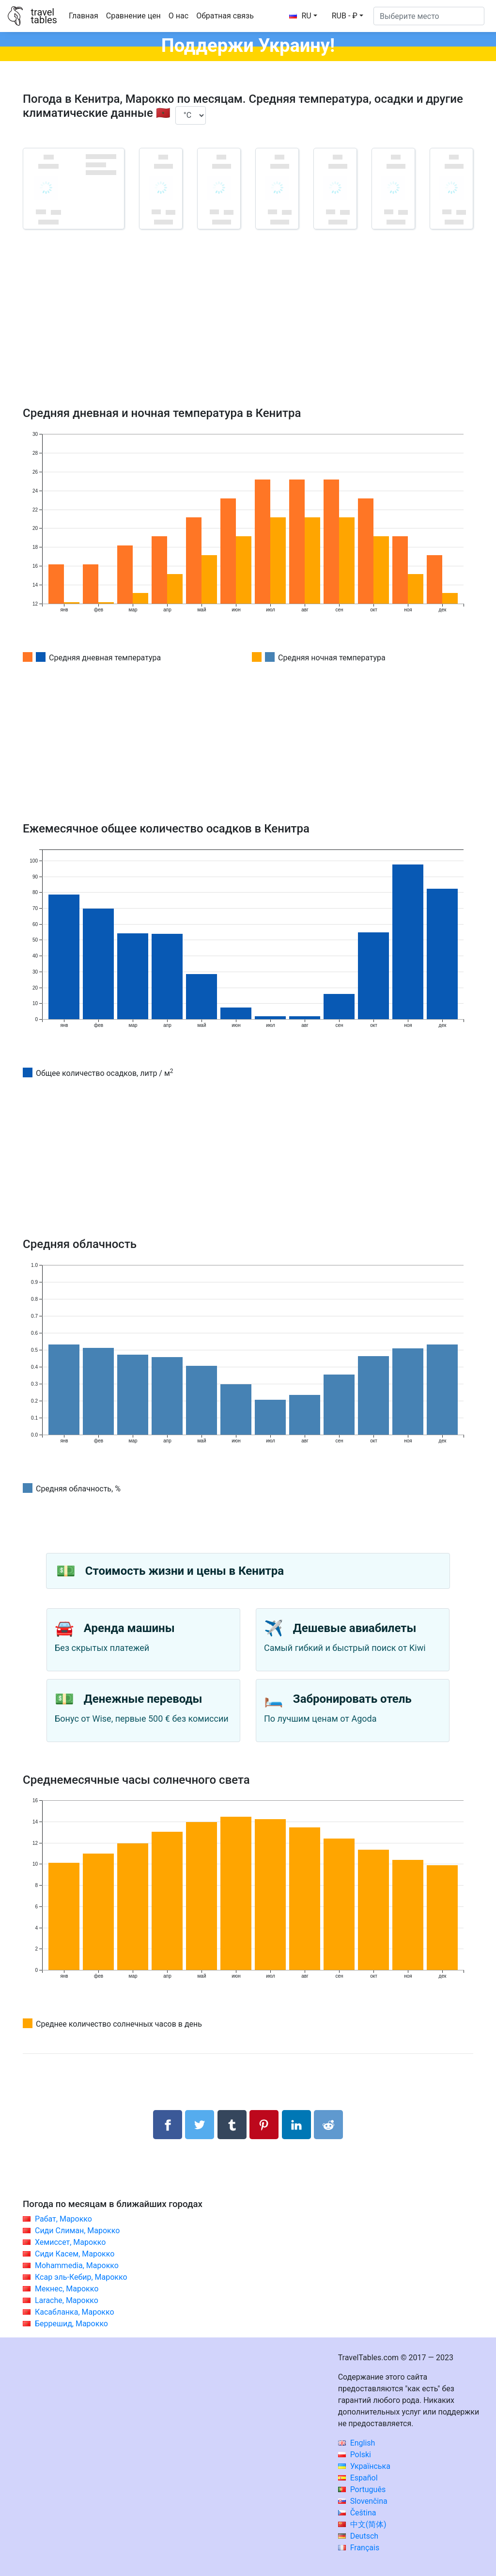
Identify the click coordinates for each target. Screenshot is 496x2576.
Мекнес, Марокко (66, 2288)
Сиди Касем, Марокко (74, 2253)
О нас (178, 15)
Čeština (357, 2512)
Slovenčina (363, 2501)
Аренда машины (129, 1628)
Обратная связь (225, 15)
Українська (364, 2466)
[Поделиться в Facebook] (167, 2124)
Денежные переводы (143, 1699)
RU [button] (300, 15)
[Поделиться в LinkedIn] (296, 2124)
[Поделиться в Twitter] (199, 2124)
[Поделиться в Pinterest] (264, 2124)
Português (362, 2489)
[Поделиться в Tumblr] (232, 2124)
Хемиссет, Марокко (70, 2242)
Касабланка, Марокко (74, 2312)
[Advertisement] (248, 332)
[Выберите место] (428, 16)
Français (358, 2547)
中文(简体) (362, 2524)
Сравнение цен (133, 15)
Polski (354, 2454)
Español (358, 2477)
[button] (348, 16)
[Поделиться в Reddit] (328, 2124)
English (356, 2443)
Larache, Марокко (66, 2300)
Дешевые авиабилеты (355, 1628)
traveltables (44, 16)
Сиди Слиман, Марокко (77, 2230)
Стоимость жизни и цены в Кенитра (184, 1571)
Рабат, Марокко (63, 2219)
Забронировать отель (352, 1699)
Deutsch (358, 2536)
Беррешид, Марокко (71, 2323)
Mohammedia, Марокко (77, 2265)
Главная (83, 15)
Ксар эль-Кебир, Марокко (81, 2277)
